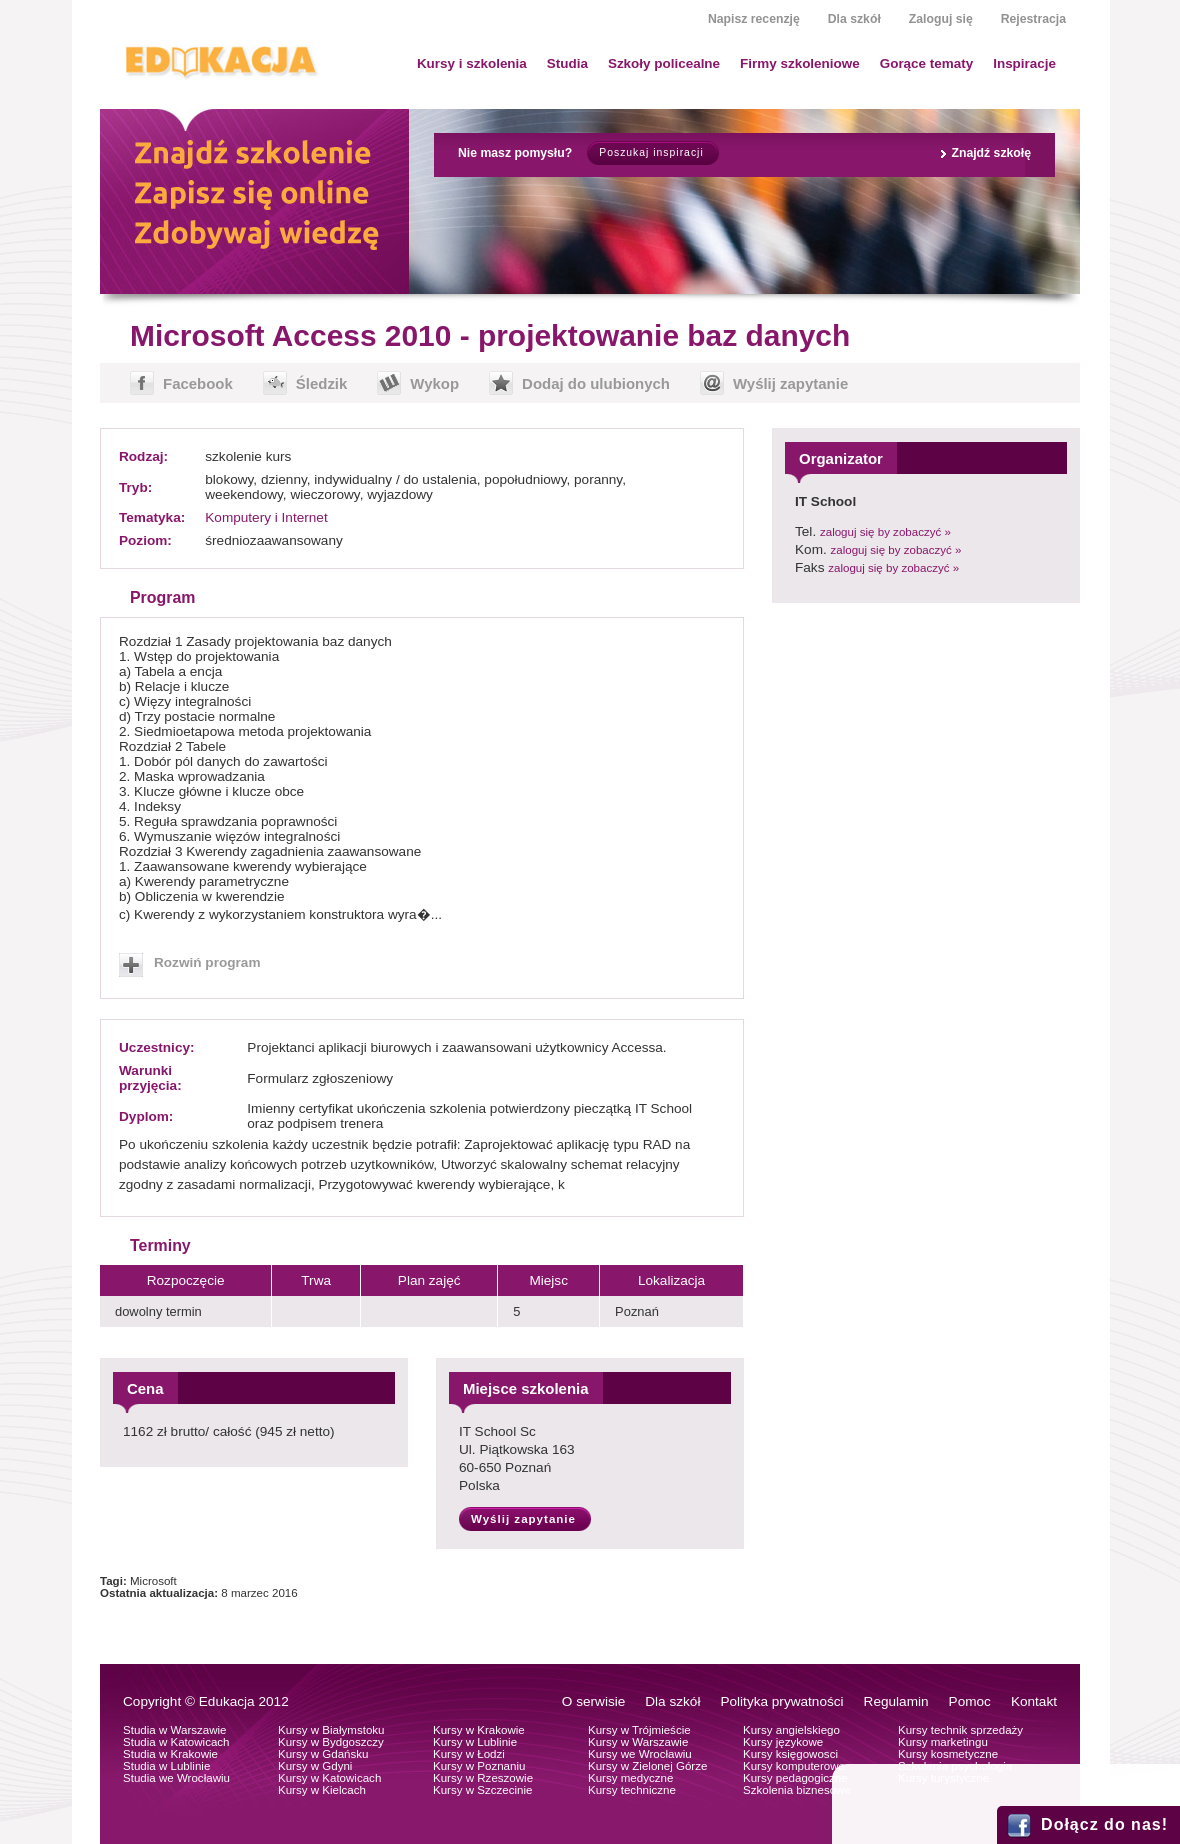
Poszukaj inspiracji (651, 152)
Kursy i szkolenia (472, 63)
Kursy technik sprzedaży (960, 1730)
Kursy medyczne (630, 1778)
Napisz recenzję (754, 19)
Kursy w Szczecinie (482, 1790)
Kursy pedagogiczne (795, 1778)
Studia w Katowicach (176, 1742)
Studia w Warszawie (175, 1730)
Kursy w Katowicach (329, 1778)
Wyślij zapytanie (790, 383)
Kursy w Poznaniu (479, 1766)
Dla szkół (854, 19)
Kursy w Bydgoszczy (331, 1742)
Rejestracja (1033, 19)
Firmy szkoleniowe (800, 63)
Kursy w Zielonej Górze (647, 1766)
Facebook (198, 383)
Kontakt (1034, 1701)
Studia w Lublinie (166, 1766)
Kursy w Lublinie (475, 1742)
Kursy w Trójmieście (639, 1730)
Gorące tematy (926, 63)
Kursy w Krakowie (479, 1730)
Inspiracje (1024, 63)
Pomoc (970, 1701)
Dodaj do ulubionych (596, 383)
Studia (567, 63)
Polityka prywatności (781, 1701)
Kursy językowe (783, 1742)
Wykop (434, 383)
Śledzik (322, 383)
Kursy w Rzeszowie (483, 1778)
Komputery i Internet (266, 517)
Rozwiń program (207, 962)
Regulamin (896, 1701)
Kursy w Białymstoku (331, 1730)
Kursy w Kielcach (322, 1790)
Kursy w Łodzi (469, 1754)
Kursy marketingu (943, 1742)
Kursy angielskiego (791, 1730)
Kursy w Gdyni (315, 1766)
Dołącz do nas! (1104, 1824)
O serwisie (593, 1701)
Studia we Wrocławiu (176, 1778)
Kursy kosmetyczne (948, 1754)
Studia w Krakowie (170, 1754)
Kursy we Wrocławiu (640, 1754)
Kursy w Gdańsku (323, 1754)
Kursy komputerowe (794, 1766)
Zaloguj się (941, 19)
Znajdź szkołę (991, 153)
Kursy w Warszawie (638, 1742)
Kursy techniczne (632, 1790)
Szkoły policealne (664, 63)
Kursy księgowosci (790, 1754)
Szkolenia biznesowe (797, 1790)
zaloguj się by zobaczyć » (885, 532)
